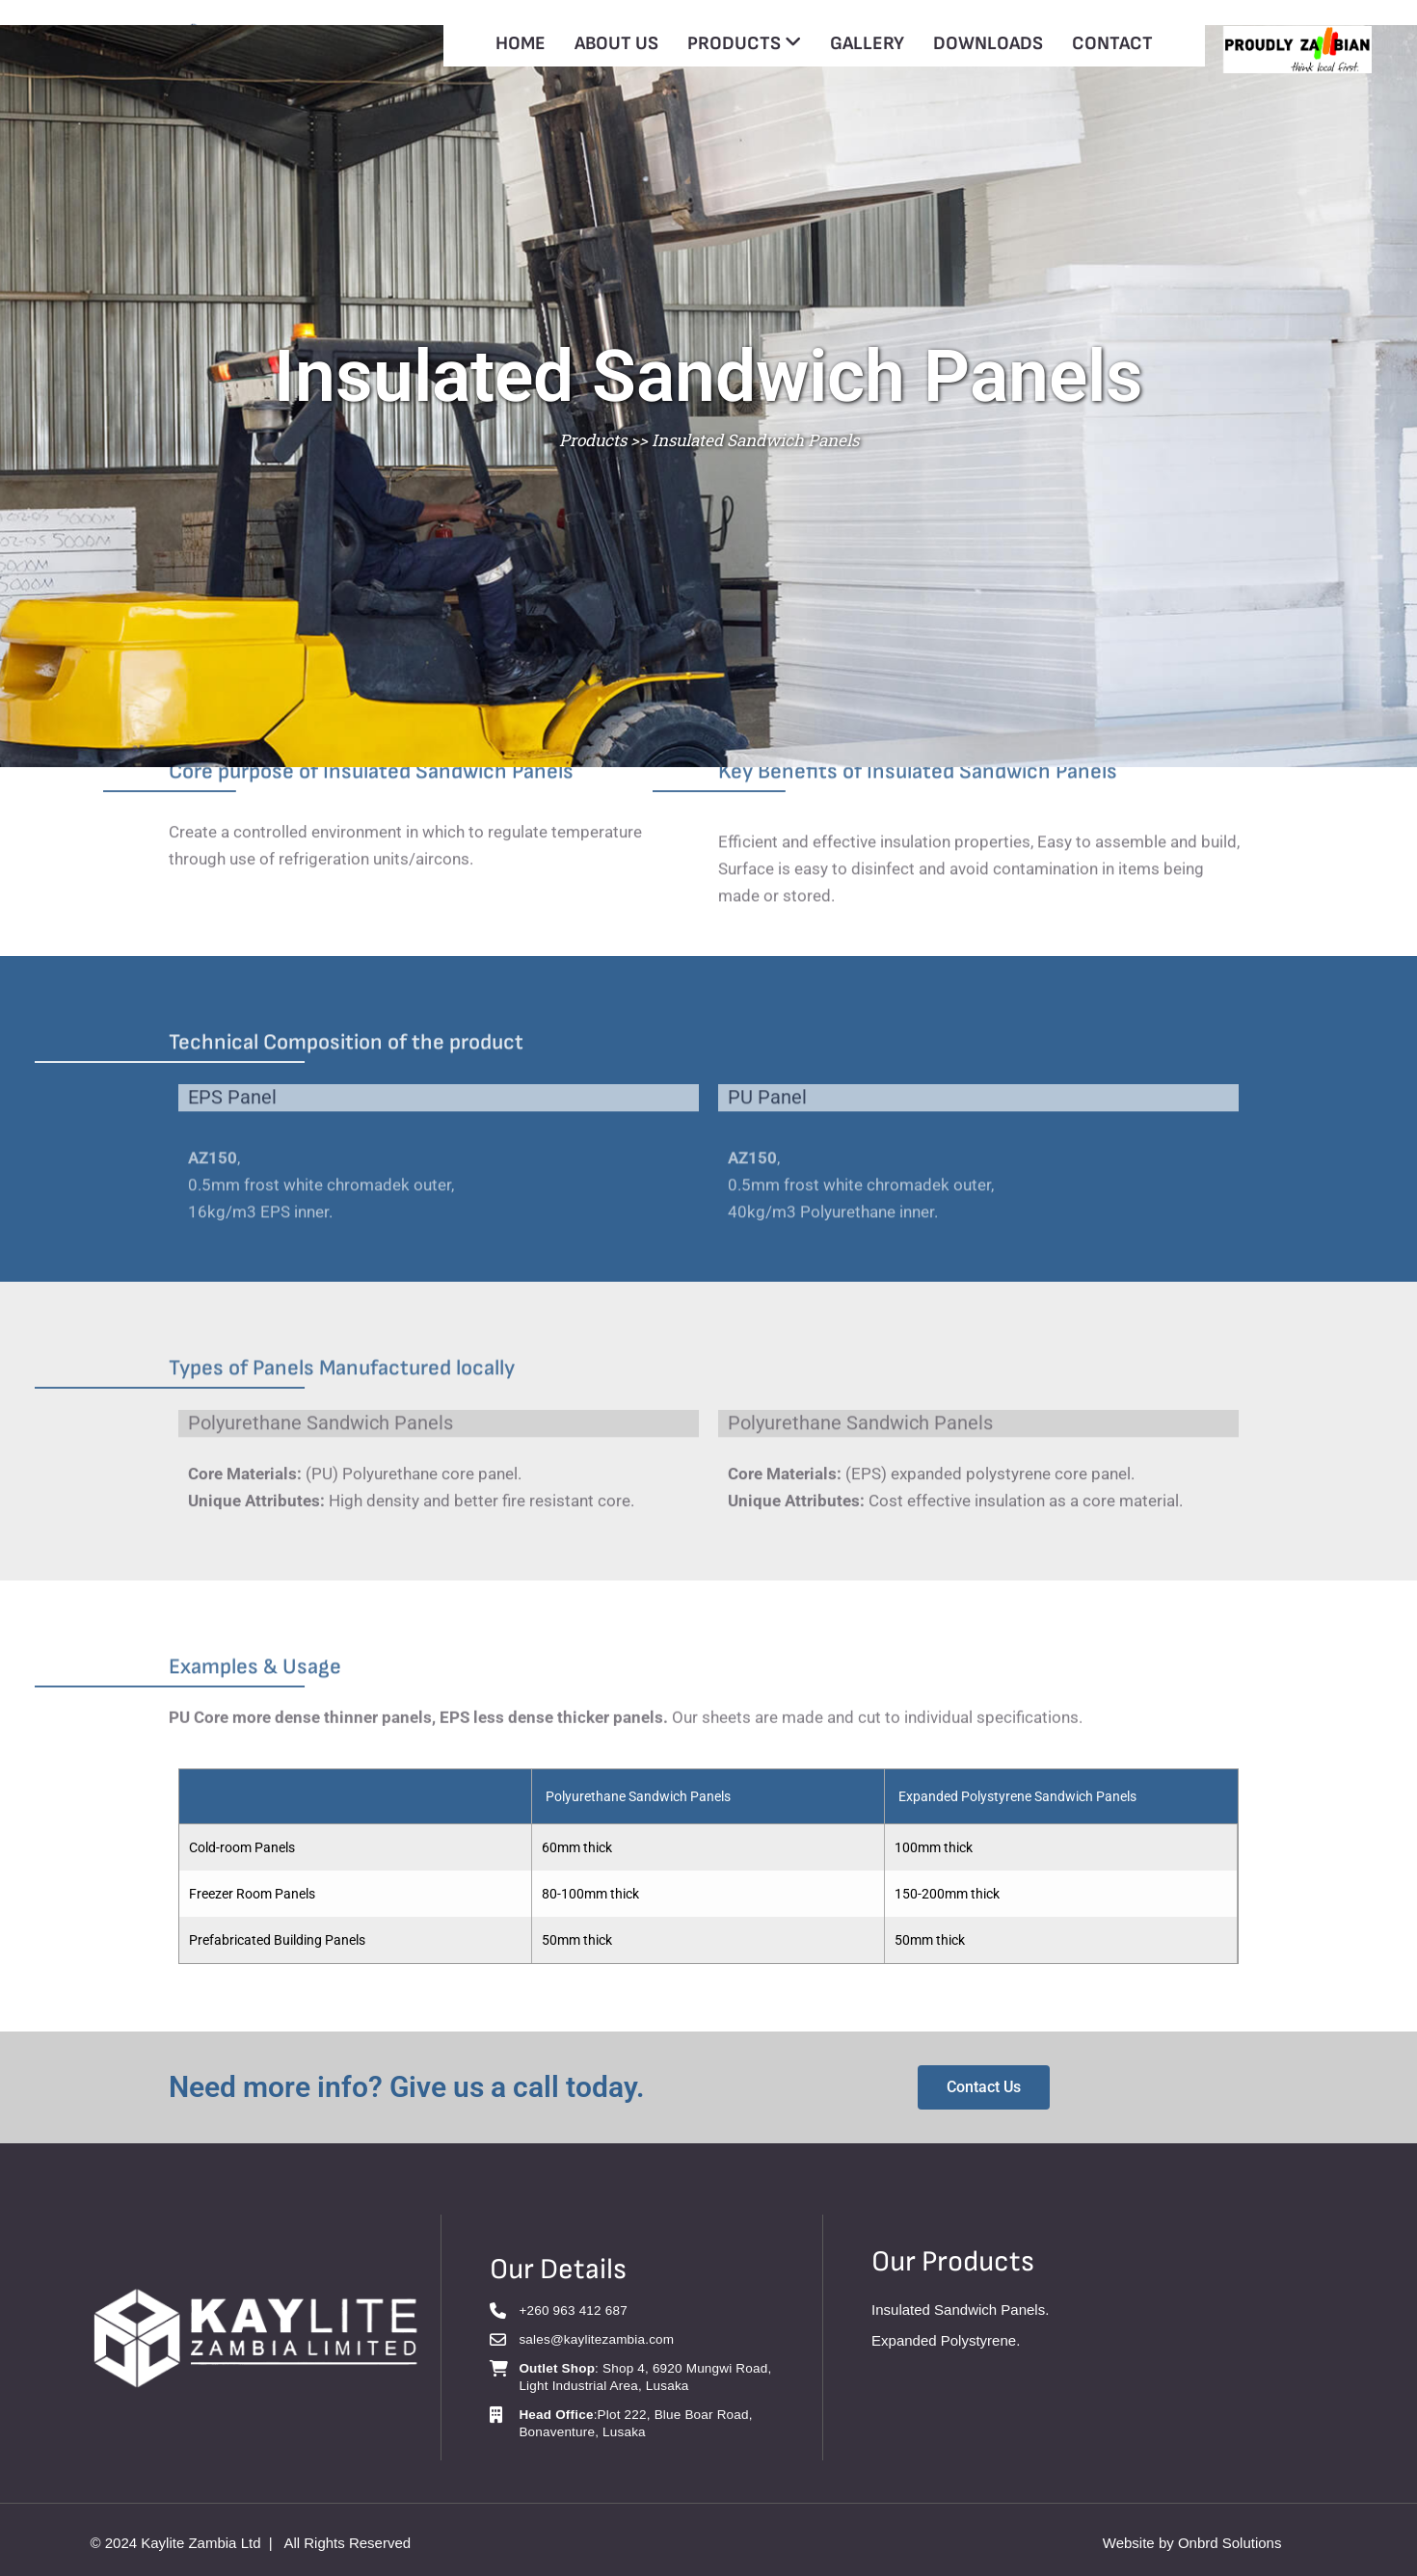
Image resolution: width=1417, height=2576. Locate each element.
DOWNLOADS (988, 43)
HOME (520, 43)
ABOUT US (616, 43)
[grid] (708, 1866)
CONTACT (1112, 43)
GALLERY (867, 43)
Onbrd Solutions (1230, 2543)
